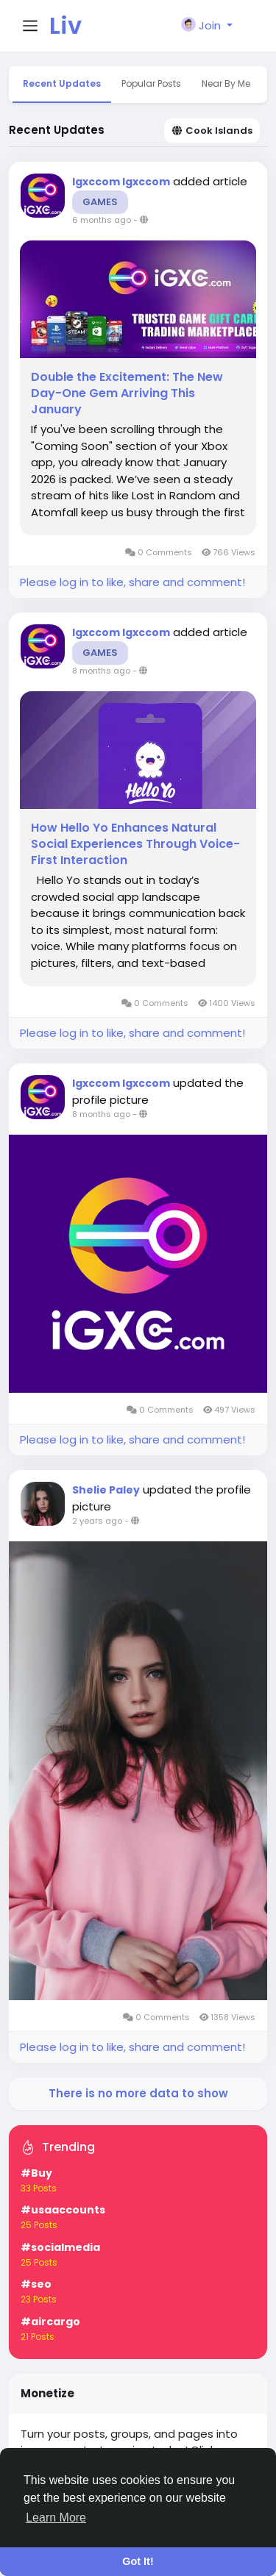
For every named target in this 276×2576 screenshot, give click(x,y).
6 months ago (101, 220)
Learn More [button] (56, 2517)
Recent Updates (62, 83)
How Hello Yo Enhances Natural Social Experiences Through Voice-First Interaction (135, 844)
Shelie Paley (106, 1490)
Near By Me (226, 83)
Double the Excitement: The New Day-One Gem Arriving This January (127, 393)
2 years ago (97, 1521)
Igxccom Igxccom (121, 181)
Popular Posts (151, 83)
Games (100, 202)
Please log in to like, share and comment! (132, 582)
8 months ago (101, 671)
